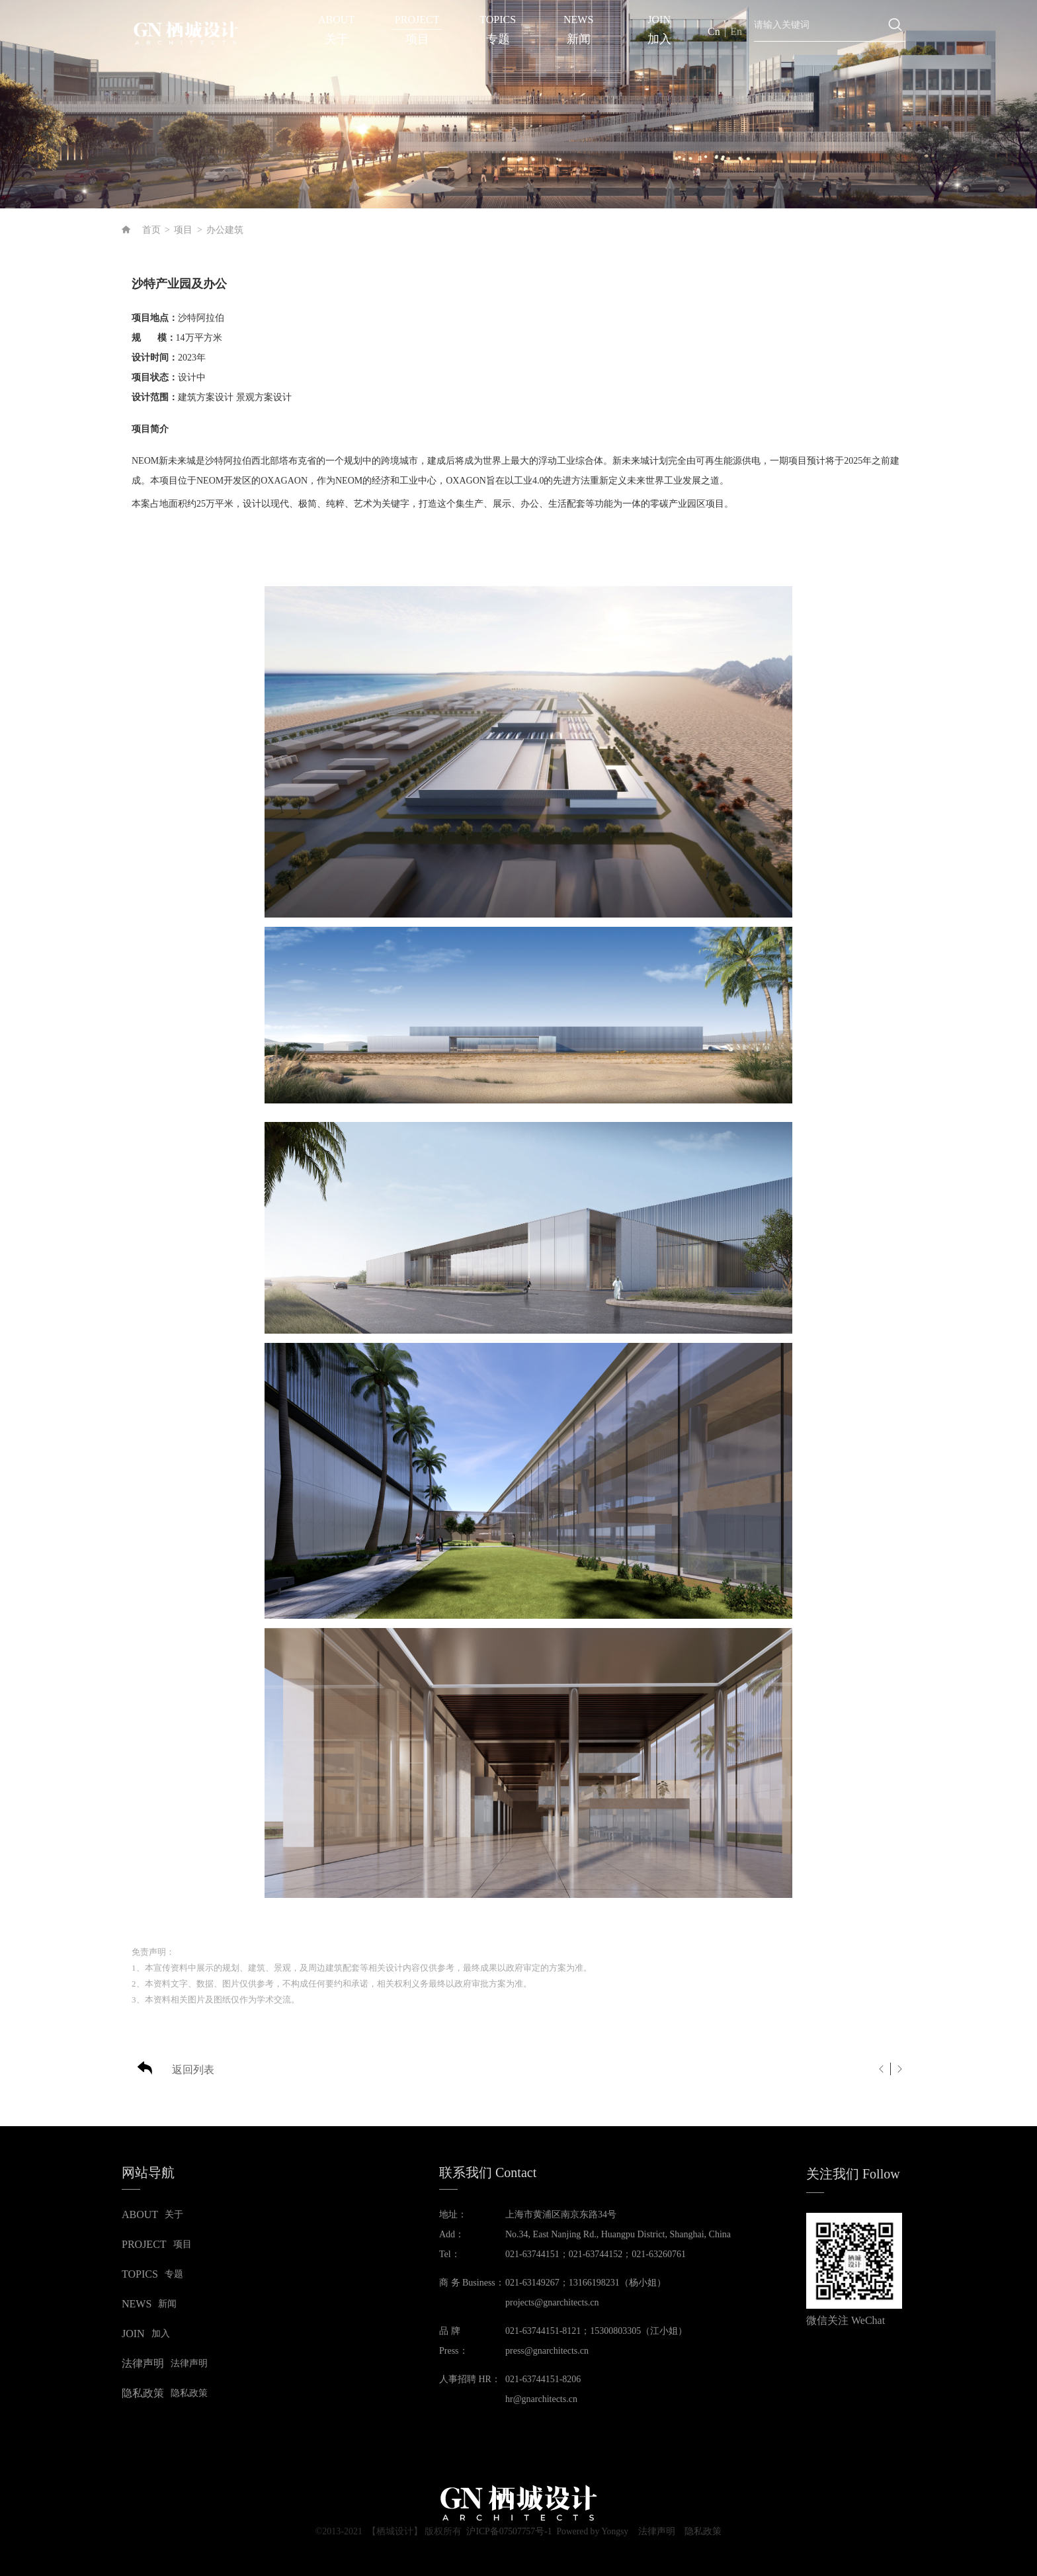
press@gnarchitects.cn (547, 2351)
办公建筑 (224, 230)
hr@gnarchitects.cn (541, 2399)
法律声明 (658, 2531)
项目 (183, 230)
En (736, 31)
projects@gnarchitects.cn (552, 2302)
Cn (714, 31)
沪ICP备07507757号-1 (507, 2531)
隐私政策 (705, 2531)
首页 (151, 230)
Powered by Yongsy (593, 2531)
